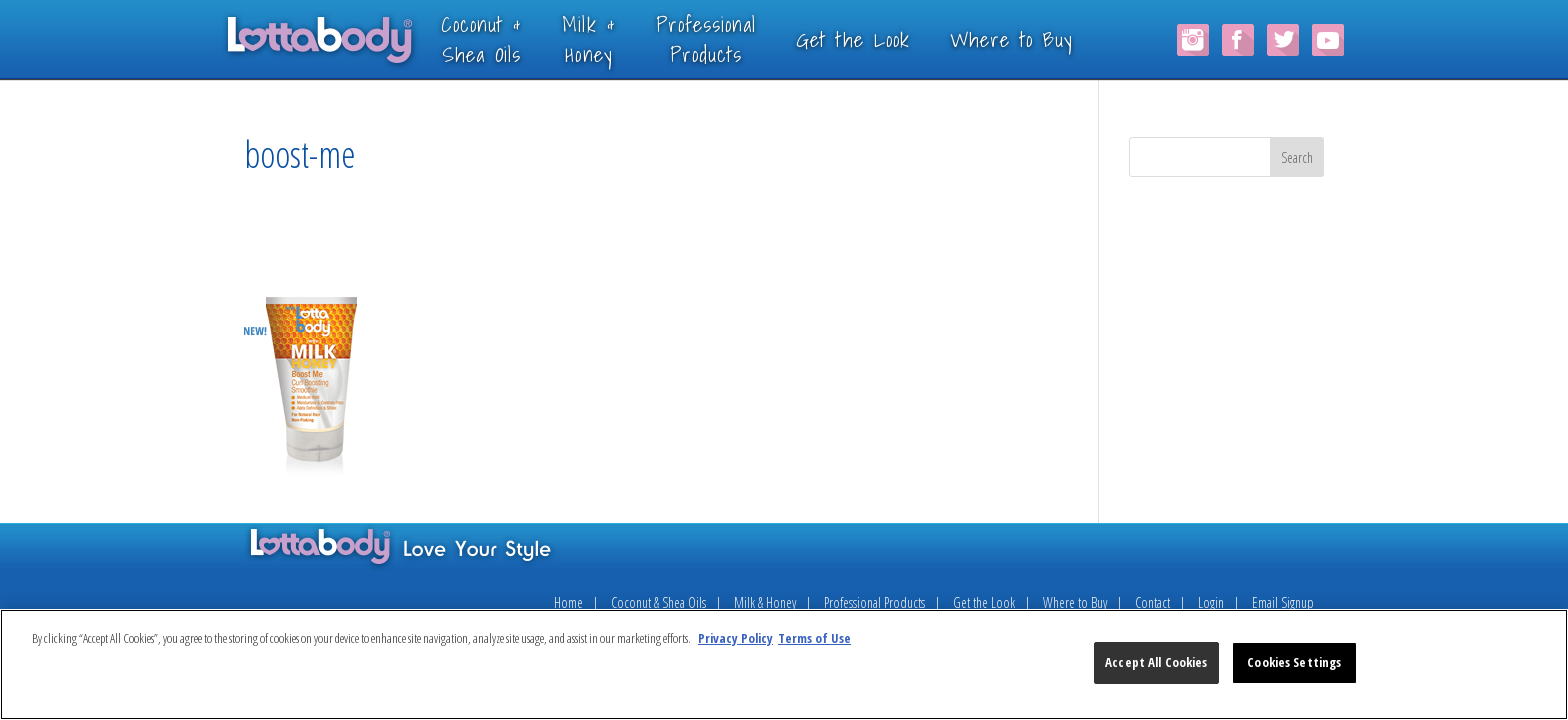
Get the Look (882, 39)
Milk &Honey (617, 38)
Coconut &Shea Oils (510, 38)
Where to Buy (1041, 39)
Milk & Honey (765, 602)
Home (568, 602)
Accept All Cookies (1156, 662)
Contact (1152, 602)
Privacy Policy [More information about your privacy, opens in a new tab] (735, 638)
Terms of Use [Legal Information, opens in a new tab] (814, 638)
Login (1211, 602)
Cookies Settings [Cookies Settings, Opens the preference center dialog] (1294, 662)
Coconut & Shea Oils (658, 602)
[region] (784, 664)
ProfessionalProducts (735, 38)
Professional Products (874, 602)
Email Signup (1283, 602)
